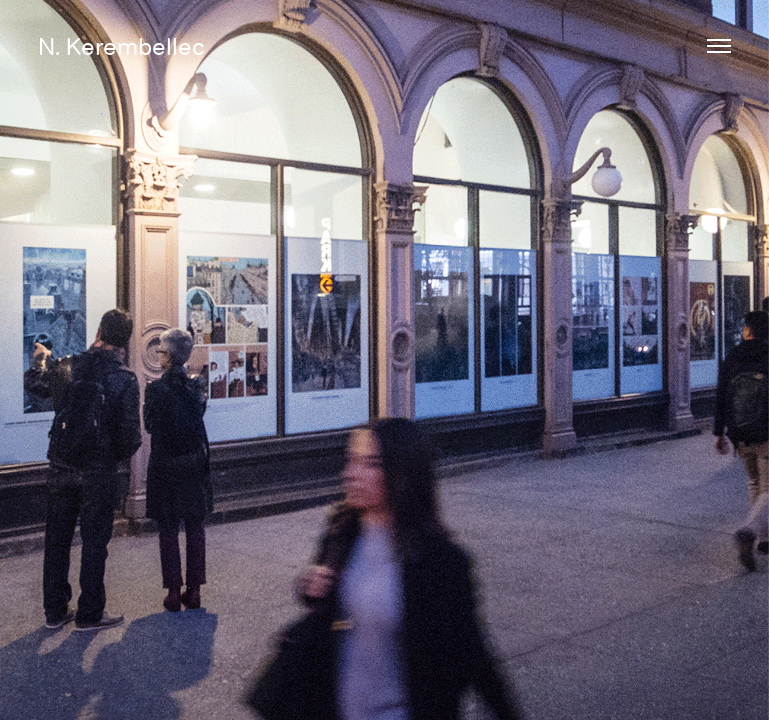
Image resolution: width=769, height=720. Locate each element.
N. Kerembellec (121, 46)
